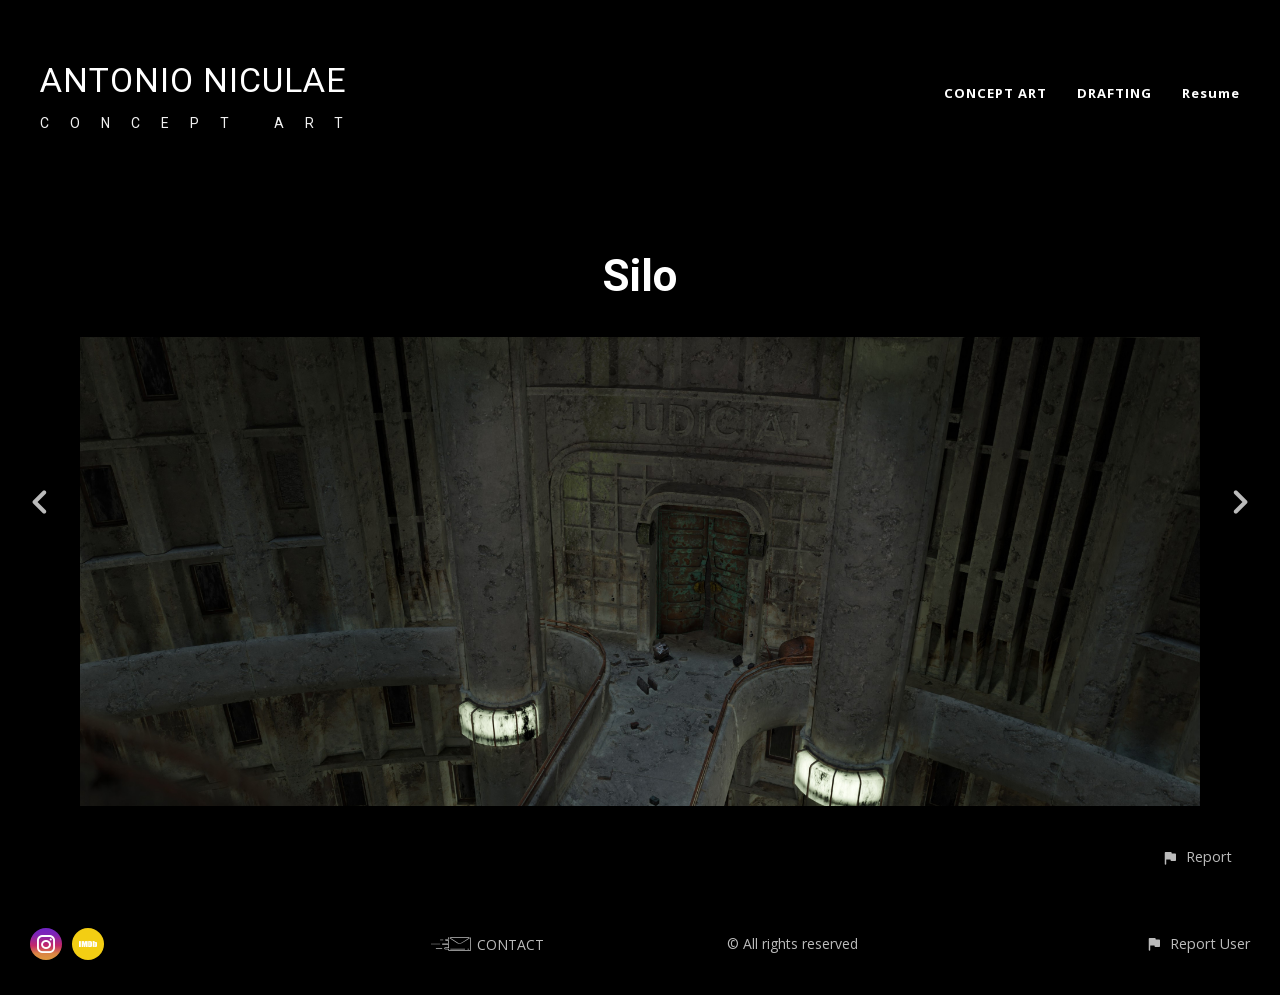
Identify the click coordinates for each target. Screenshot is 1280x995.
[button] (1196, 856)
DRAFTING (1114, 93)
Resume (1211, 93)
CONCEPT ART (995, 93)
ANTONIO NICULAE (193, 80)
